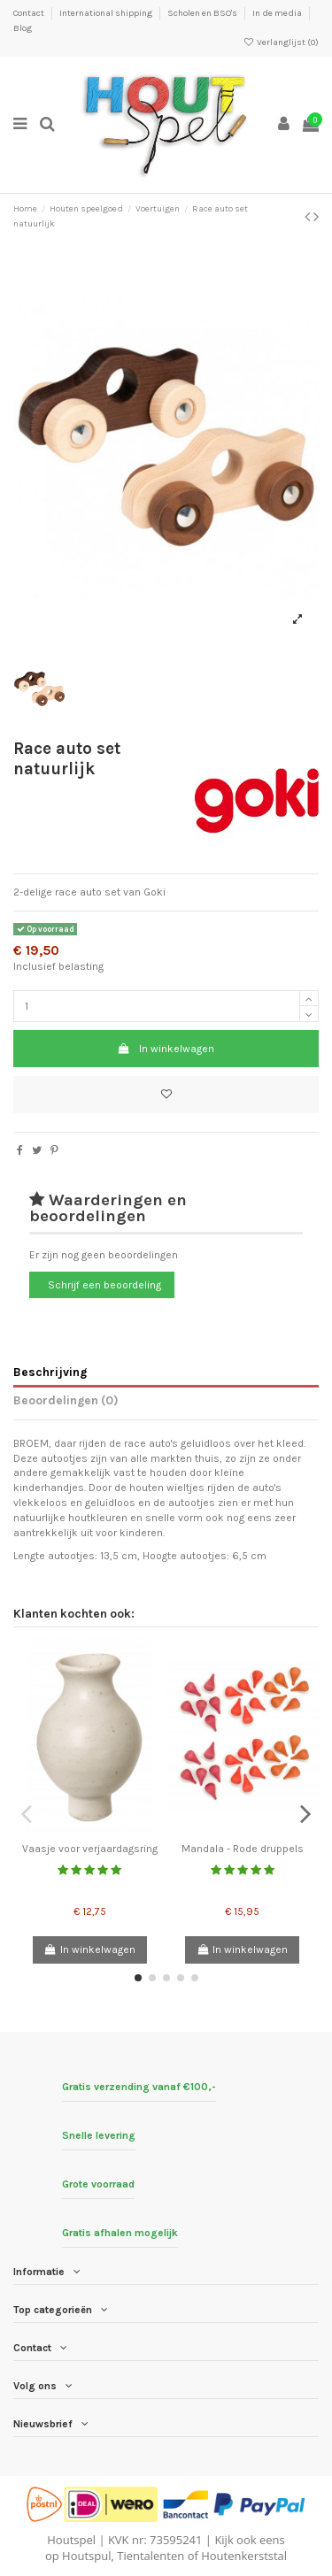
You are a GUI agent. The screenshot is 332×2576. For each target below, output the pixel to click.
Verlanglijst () (281, 42)
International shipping (106, 13)
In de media (278, 13)
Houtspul (86, 2556)
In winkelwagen (166, 1048)
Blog (22, 28)
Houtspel (71, 2540)
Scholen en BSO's (203, 13)
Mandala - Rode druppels (242, 1848)
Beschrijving (50, 1372)
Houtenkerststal (244, 2556)
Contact (29, 13)
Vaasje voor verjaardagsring (90, 1848)
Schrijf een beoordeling (104, 1285)
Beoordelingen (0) (66, 1400)
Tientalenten (150, 2556)
